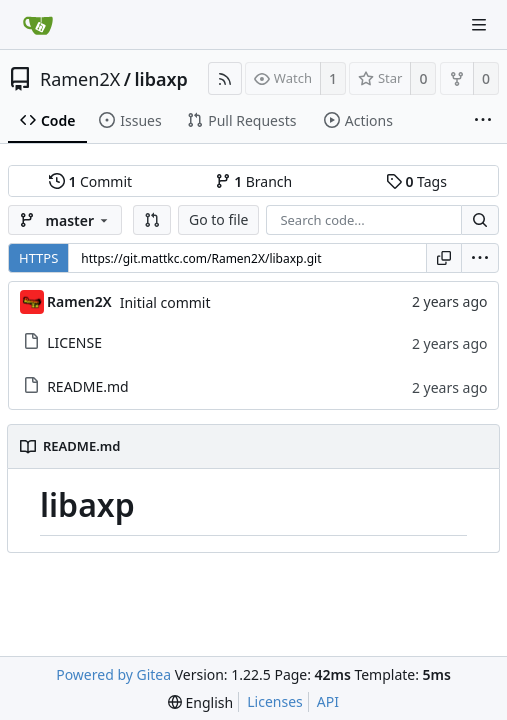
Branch (254, 181)
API (328, 701)
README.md (88, 386)
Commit (90, 181)
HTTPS (38, 258)
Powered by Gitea (113, 674)
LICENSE (74, 342)
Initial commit (165, 302)
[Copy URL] (444, 258)
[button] (152, 220)
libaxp (160, 79)
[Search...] (480, 220)
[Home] (38, 25)
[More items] (483, 121)
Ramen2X (80, 79)
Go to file (218, 219)
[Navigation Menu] (479, 25)
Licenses (275, 701)
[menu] (480, 258)
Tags (416, 181)
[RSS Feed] (225, 78)
